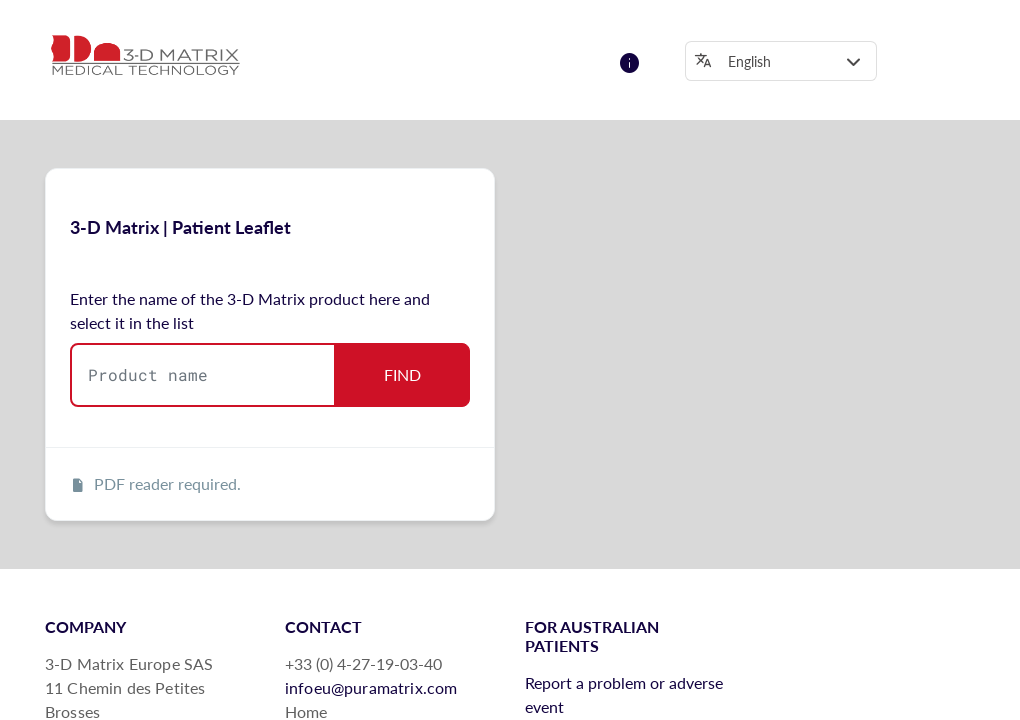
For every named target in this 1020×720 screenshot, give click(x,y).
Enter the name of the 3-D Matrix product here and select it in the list (250, 310)
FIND (402, 374)
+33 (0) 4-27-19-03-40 (363, 663)
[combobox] (203, 375)
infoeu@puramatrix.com (371, 687)
